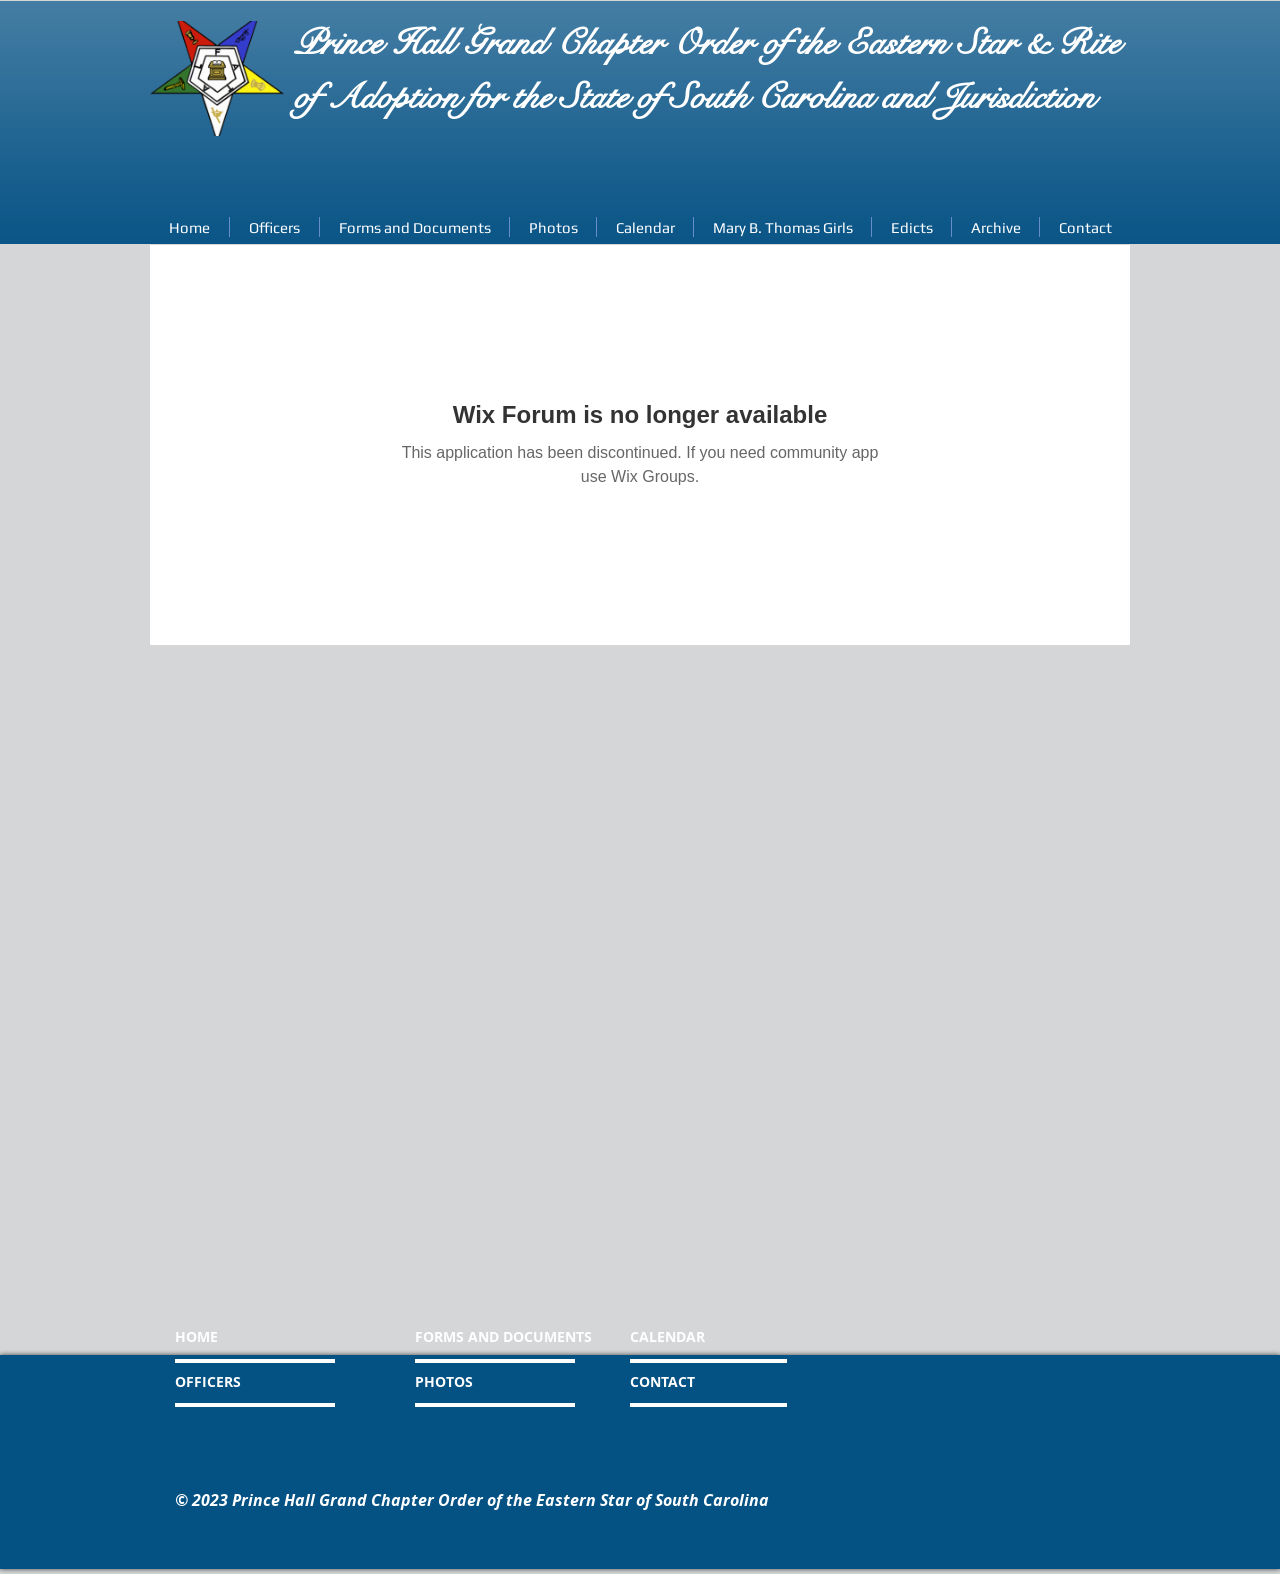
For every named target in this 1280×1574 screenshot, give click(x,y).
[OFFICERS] (259, 1382)
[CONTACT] (714, 1382)
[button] (995, 227)
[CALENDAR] (726, 1337)
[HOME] (251, 1337)
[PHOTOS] (489, 1382)
